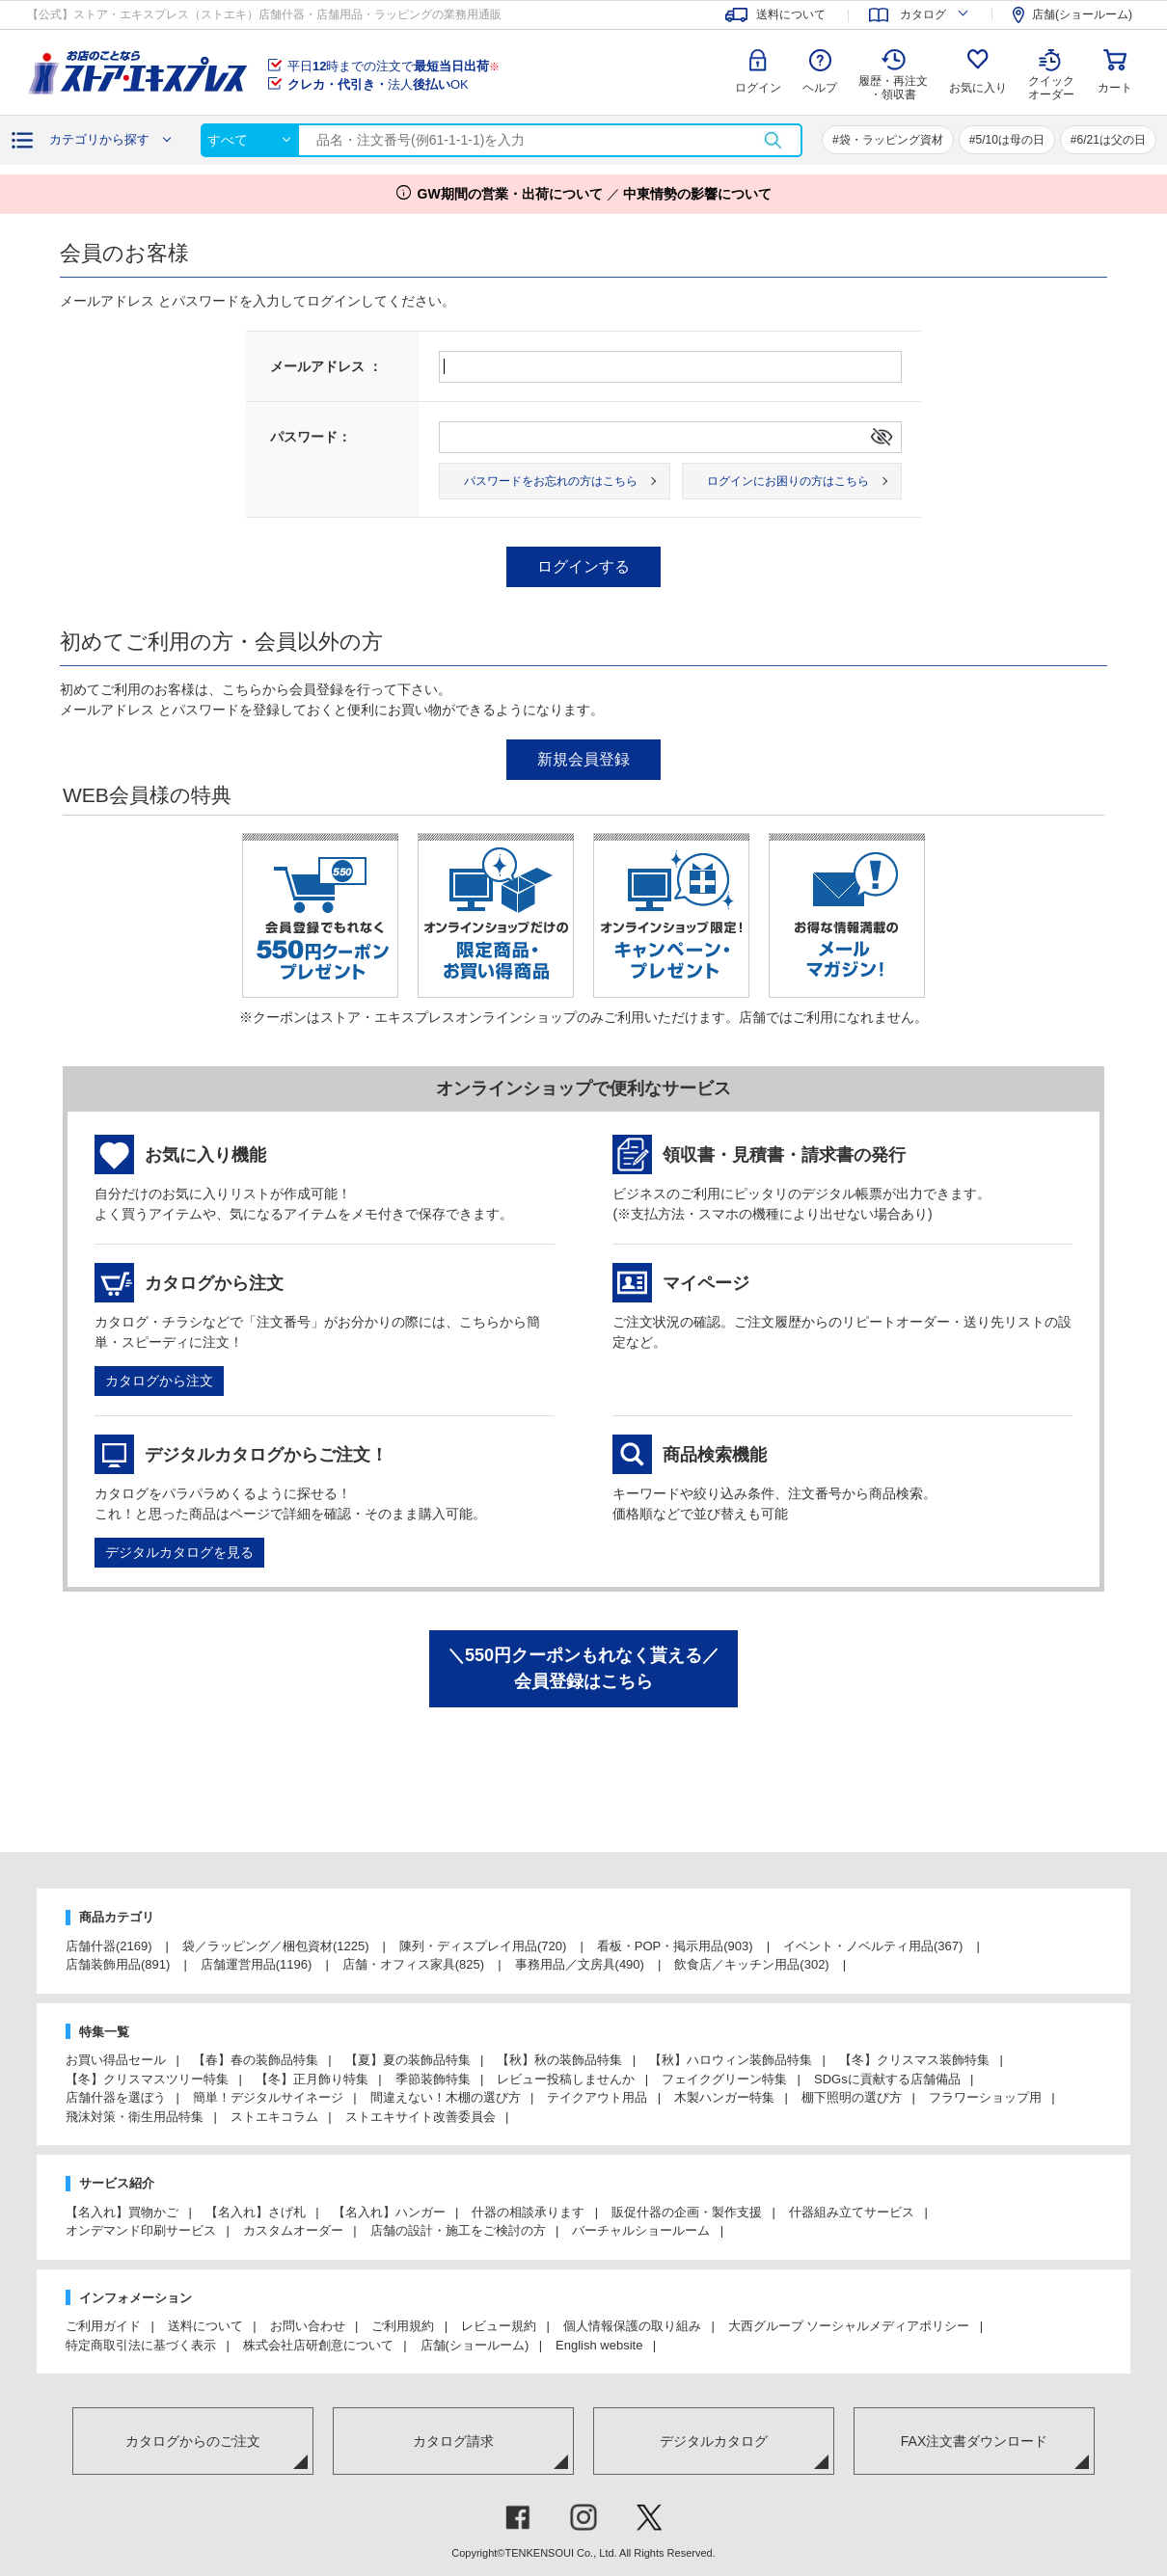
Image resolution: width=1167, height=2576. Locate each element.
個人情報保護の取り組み (632, 2326)
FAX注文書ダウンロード (974, 2441)
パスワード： (310, 436)
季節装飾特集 (433, 2079)
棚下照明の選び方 (851, 2097)
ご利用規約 (402, 2326)
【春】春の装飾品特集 (255, 2060)
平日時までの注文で (393, 66)
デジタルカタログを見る (179, 1552)
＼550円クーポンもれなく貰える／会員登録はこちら (583, 1668)
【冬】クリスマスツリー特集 (147, 2079)
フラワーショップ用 (985, 2097)
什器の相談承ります (528, 2212)
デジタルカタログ (714, 2441)
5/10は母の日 (1009, 140)
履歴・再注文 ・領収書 (893, 87)
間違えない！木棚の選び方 (445, 2097)
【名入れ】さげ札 (255, 2212)
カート (1115, 87)
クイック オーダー (1051, 73)
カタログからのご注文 (192, 2441)
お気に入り (978, 87)
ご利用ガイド (103, 2326)
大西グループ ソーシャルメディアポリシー (849, 2326)
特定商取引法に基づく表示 (141, 2345)
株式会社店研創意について (318, 2345)
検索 (773, 140)
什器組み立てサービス (851, 2212)
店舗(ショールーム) (475, 2345)
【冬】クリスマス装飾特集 (914, 2060)
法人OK (378, 84)
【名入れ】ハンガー (389, 2212)
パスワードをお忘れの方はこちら (551, 481)
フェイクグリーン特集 (724, 2079)
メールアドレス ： (326, 366)
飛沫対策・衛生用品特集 (135, 2116)
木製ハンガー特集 (724, 2097)
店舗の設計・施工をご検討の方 (458, 2230)
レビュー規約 (498, 2326)
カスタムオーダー (293, 2230)
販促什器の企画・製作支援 (686, 2212)
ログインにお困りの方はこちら (788, 481)
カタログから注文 (159, 1380)
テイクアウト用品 (597, 2097)
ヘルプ (819, 87)
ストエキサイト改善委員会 (420, 2116)
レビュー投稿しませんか (566, 2079)
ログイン (758, 87)
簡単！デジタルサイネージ (268, 2097)
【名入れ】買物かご (122, 2212)
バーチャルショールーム (641, 2230)
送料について (205, 2326)
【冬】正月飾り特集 (312, 2079)
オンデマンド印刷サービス (141, 2230)
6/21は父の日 (1111, 140)
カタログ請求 (453, 2441)
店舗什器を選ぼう (116, 2097)
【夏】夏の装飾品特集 (408, 2060)
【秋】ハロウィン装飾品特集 (730, 2060)
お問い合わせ (307, 2326)
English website (599, 2345)
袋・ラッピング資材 (891, 140)
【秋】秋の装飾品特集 (559, 2060)
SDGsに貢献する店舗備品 (887, 2079)
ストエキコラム (274, 2116)
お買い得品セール (116, 2060)
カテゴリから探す (99, 139)
